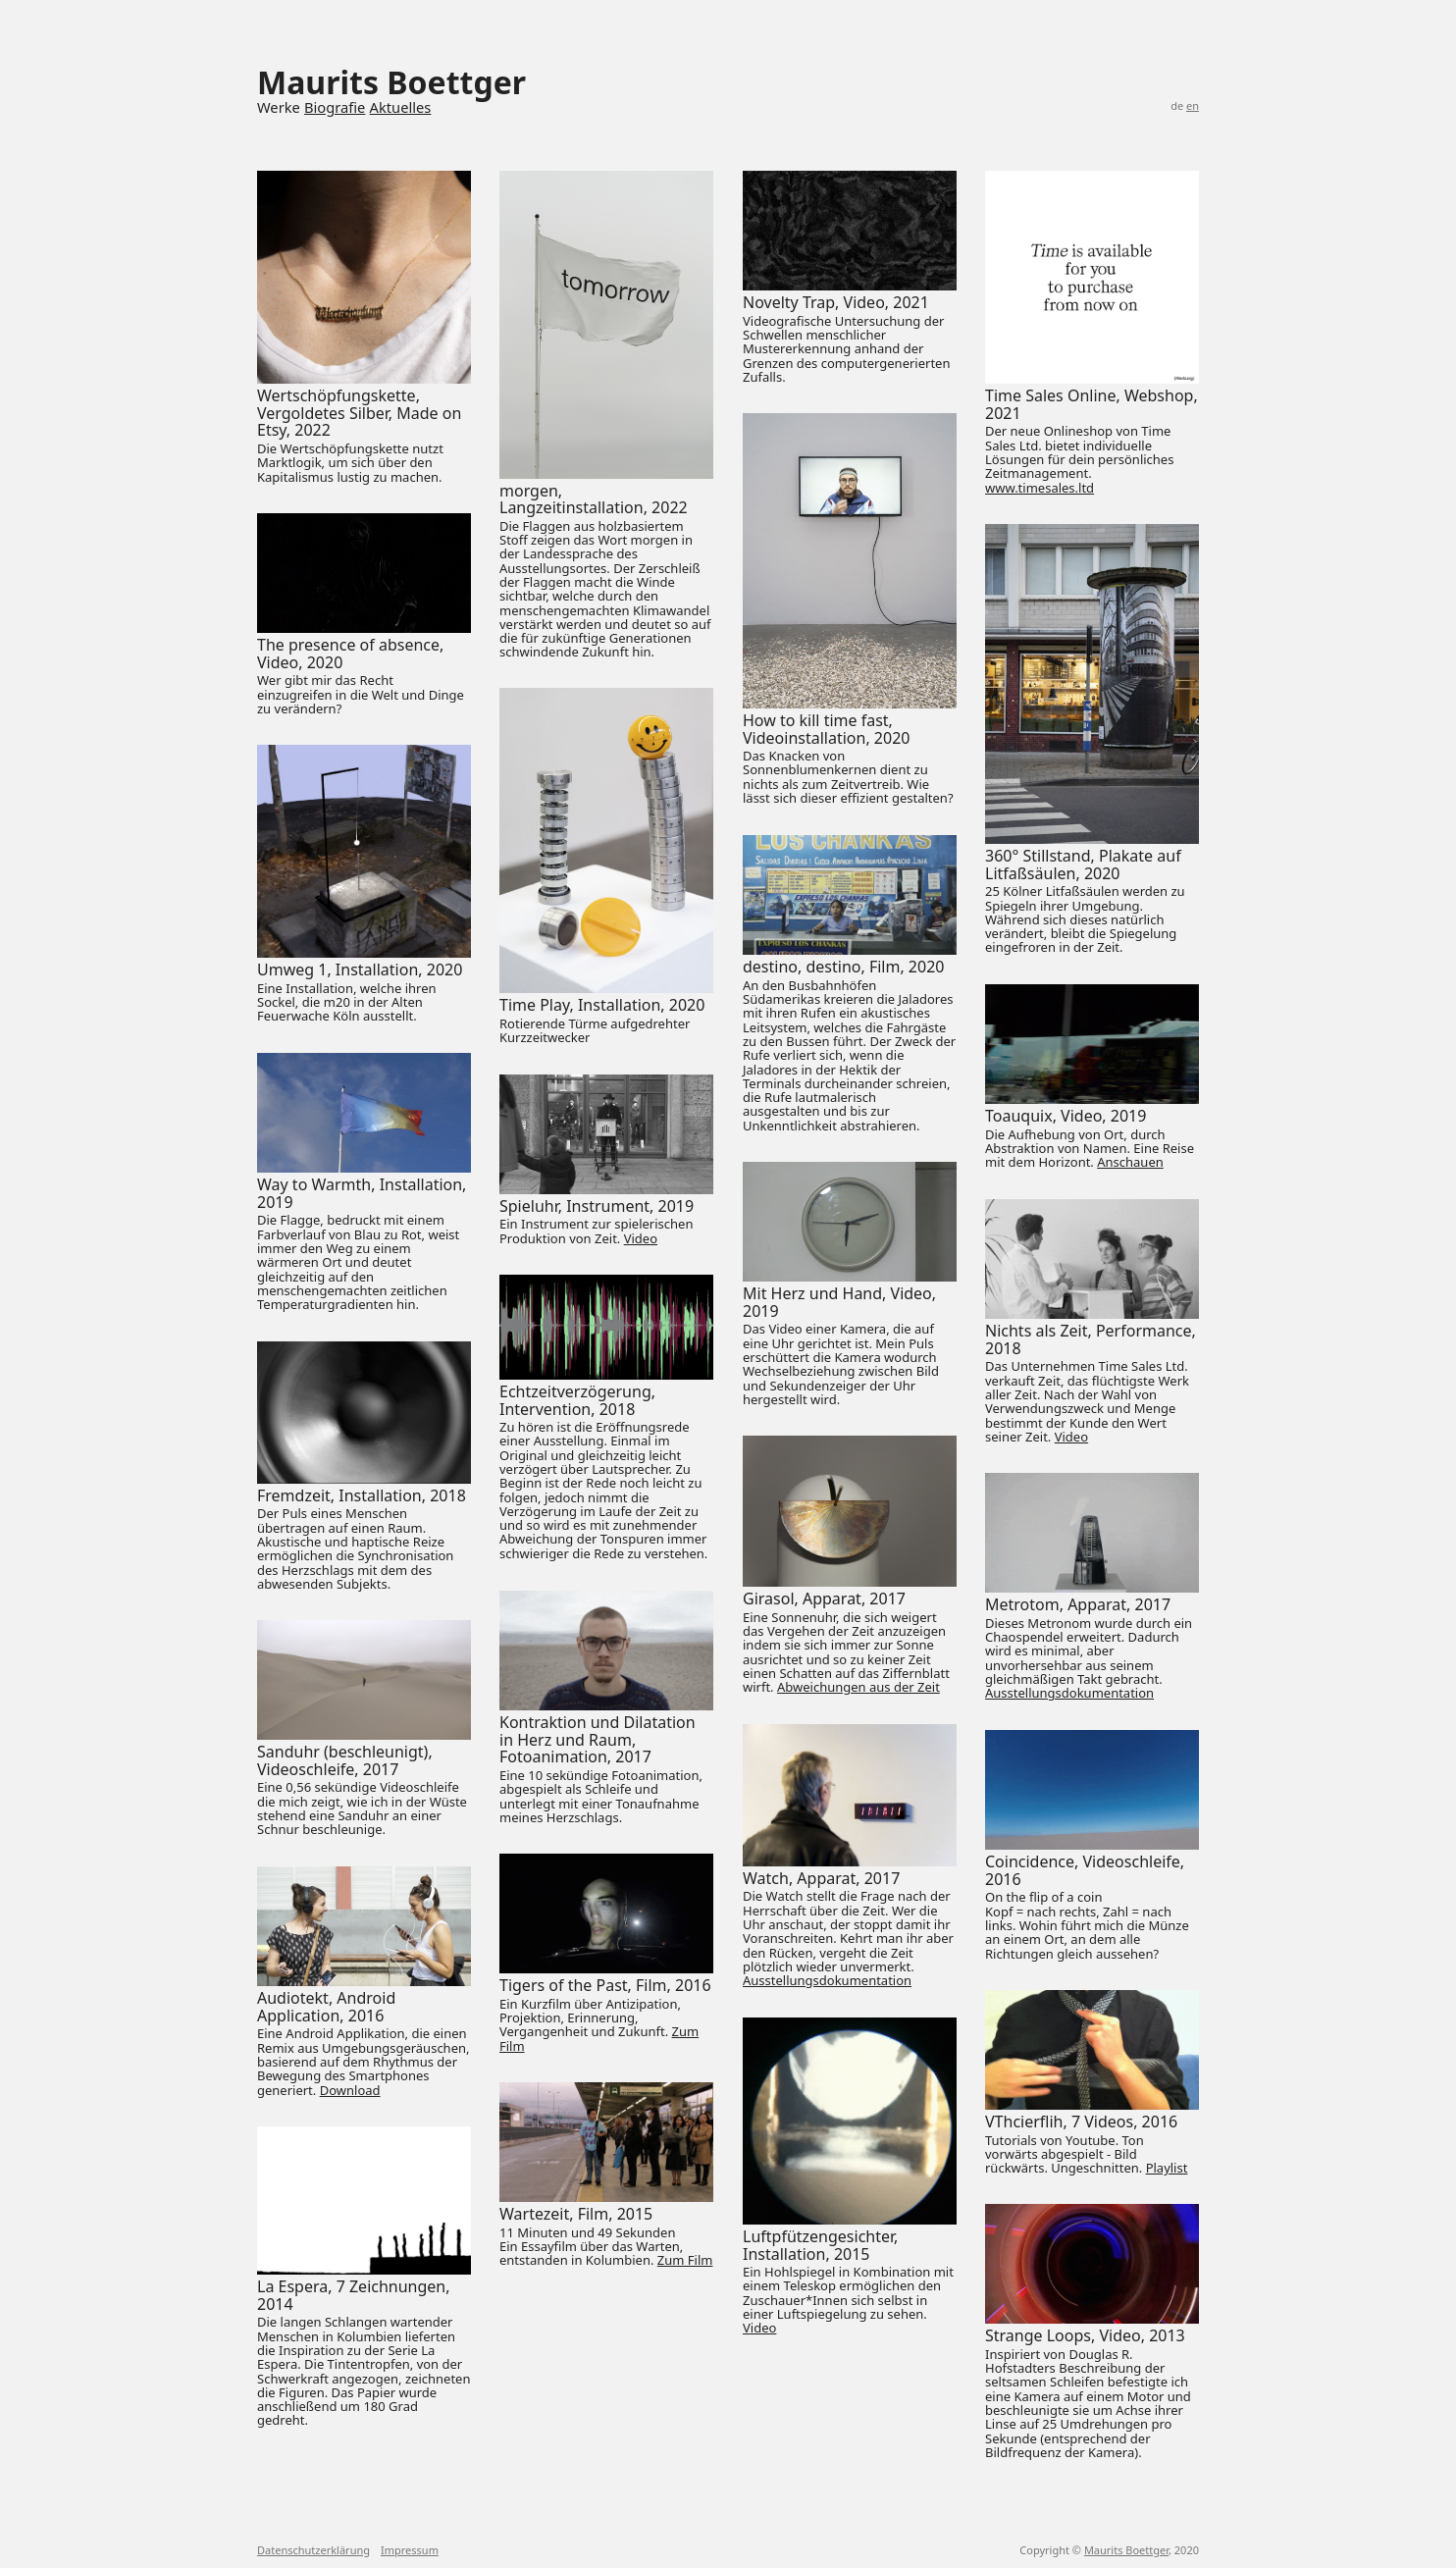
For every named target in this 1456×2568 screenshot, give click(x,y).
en (1192, 105)
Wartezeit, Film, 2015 (575, 2214)
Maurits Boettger (1126, 2549)
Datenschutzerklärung (313, 2550)
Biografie (334, 107)
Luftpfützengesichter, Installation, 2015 (820, 2245)
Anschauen (1130, 1162)
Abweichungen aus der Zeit (858, 1687)
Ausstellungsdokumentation (1069, 1693)
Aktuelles (401, 107)
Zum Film (685, 2260)
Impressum (410, 2550)
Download (350, 2090)
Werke (278, 107)
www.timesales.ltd (1039, 488)
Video (640, 1238)
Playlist (1167, 2167)
